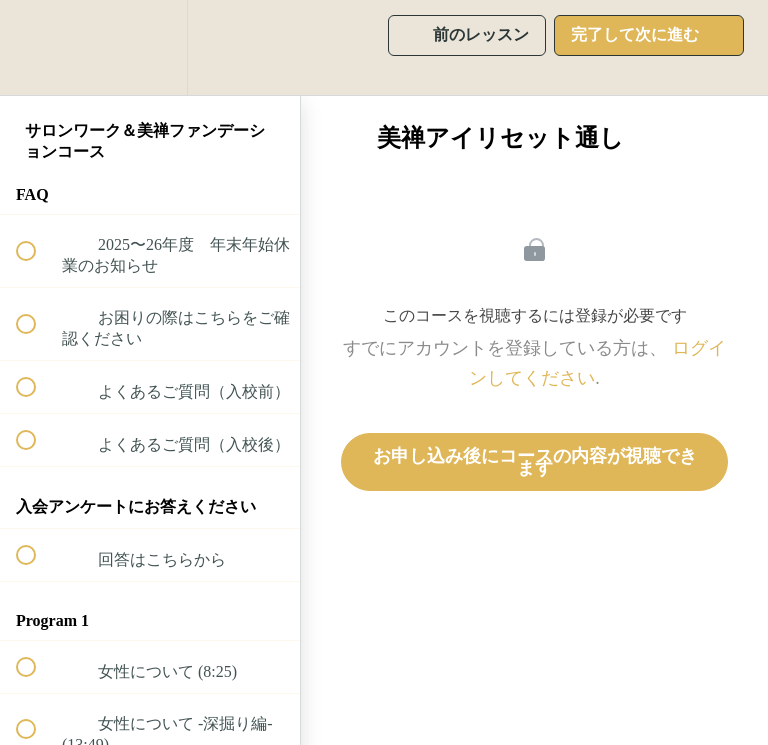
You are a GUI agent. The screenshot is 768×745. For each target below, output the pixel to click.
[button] (37, 47)
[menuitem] (150, 47)
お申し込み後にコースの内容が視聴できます (535, 462)
